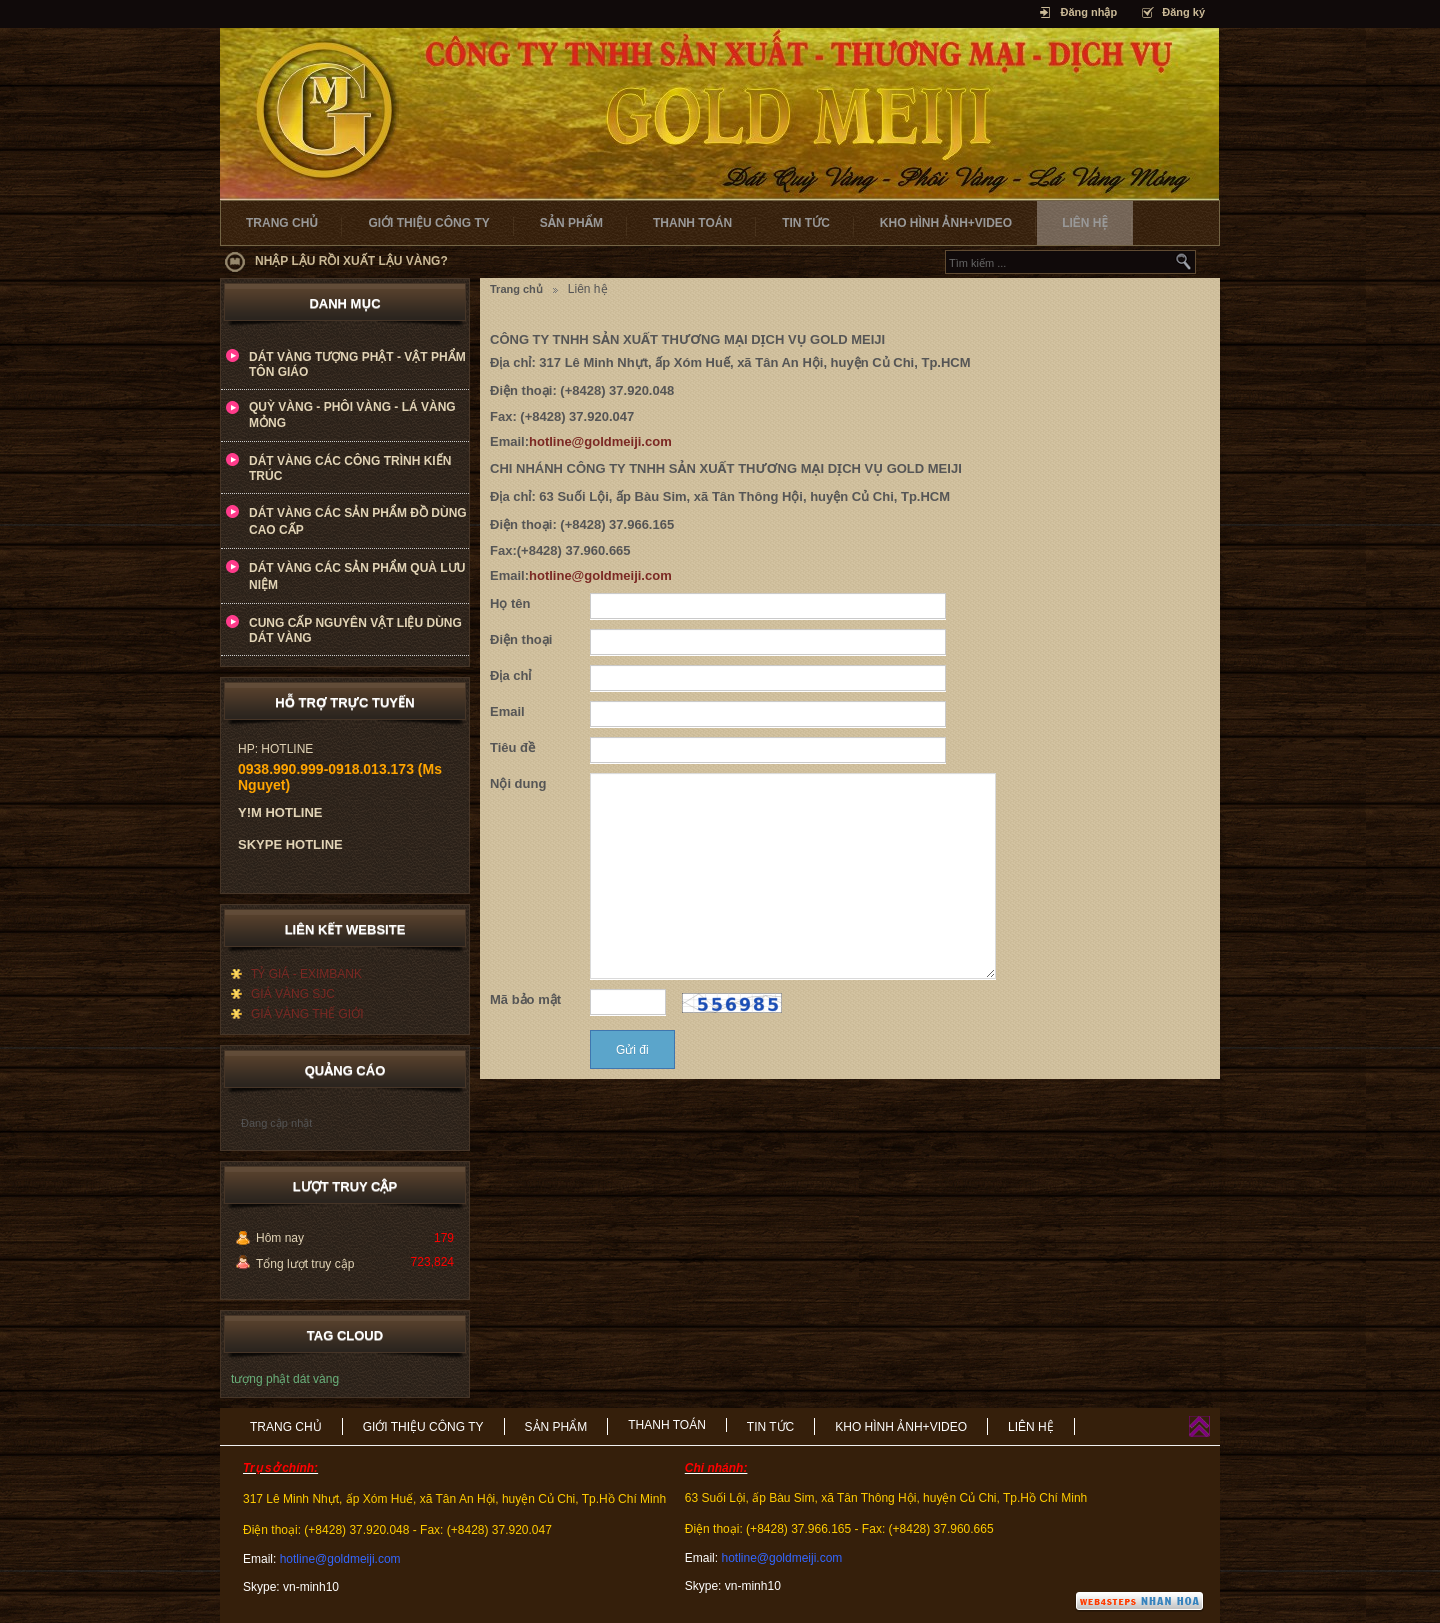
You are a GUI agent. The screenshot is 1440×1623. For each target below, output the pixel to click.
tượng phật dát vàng (285, 1379)
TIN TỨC (806, 223)
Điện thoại (521, 639)
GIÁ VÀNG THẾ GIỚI (307, 1014)
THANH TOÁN (692, 223)
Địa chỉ (510, 675)
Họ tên (510, 603)
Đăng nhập (1088, 12)
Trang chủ (516, 289)
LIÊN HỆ (1085, 223)
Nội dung (518, 783)
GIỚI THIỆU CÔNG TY (428, 223)
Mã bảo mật (525, 999)
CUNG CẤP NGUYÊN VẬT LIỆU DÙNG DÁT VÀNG (355, 630)
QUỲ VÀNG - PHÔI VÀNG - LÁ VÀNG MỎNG (352, 415)
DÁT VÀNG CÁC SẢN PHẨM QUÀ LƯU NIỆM (357, 576)
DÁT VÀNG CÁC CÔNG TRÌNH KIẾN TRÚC (350, 468)
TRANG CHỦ (282, 223)
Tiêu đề (512, 747)
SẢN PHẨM (571, 223)
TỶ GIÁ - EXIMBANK (306, 974)
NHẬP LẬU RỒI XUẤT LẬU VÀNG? (351, 261)
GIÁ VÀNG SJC (293, 994)
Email (507, 711)
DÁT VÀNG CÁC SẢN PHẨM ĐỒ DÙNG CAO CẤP (358, 521)
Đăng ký (1183, 12)
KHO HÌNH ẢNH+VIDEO (946, 223)
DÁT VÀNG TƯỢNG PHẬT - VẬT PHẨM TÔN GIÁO (357, 364)
